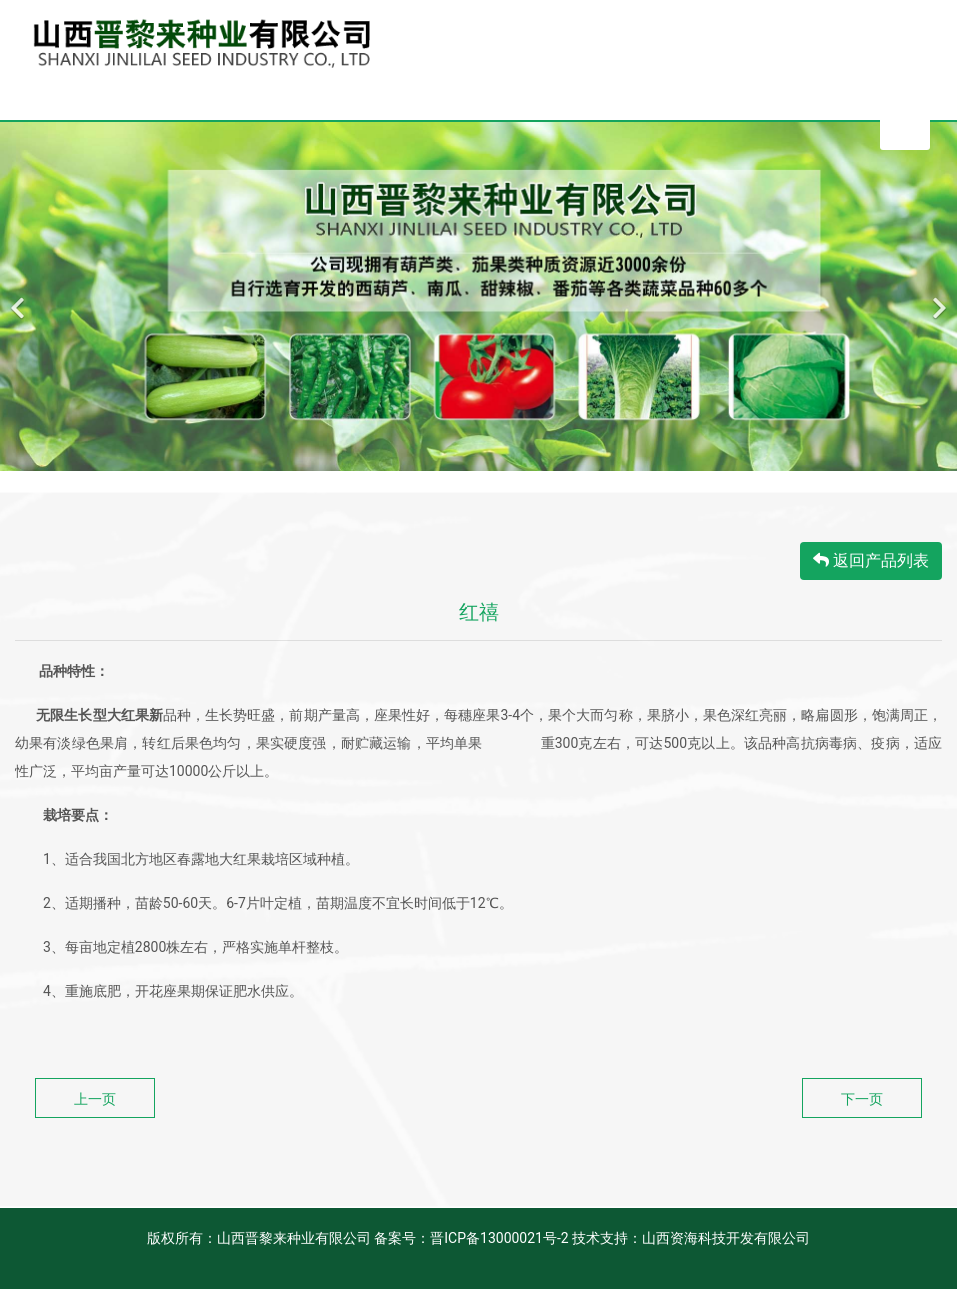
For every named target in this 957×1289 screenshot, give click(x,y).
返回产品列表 (871, 560)
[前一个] (20, 296)
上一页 (95, 1099)
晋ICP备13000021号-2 (499, 1238)
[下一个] (937, 296)
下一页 (862, 1099)
